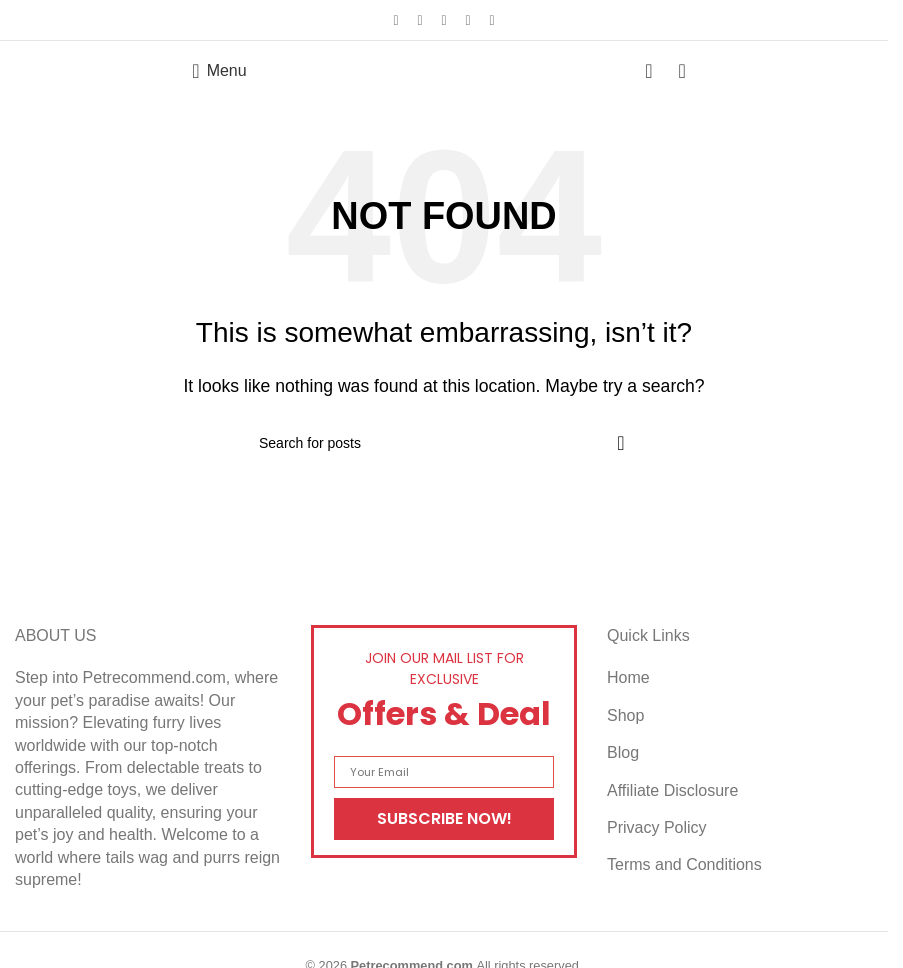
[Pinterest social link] (444, 20)
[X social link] (420, 20)
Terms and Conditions (684, 864)
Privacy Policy (657, 827)
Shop (625, 715)
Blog (623, 752)
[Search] (444, 443)
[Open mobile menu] (219, 71)
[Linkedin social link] (468, 20)
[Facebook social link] (396, 20)
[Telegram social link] (492, 20)
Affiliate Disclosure (672, 790)
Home (628, 677)
